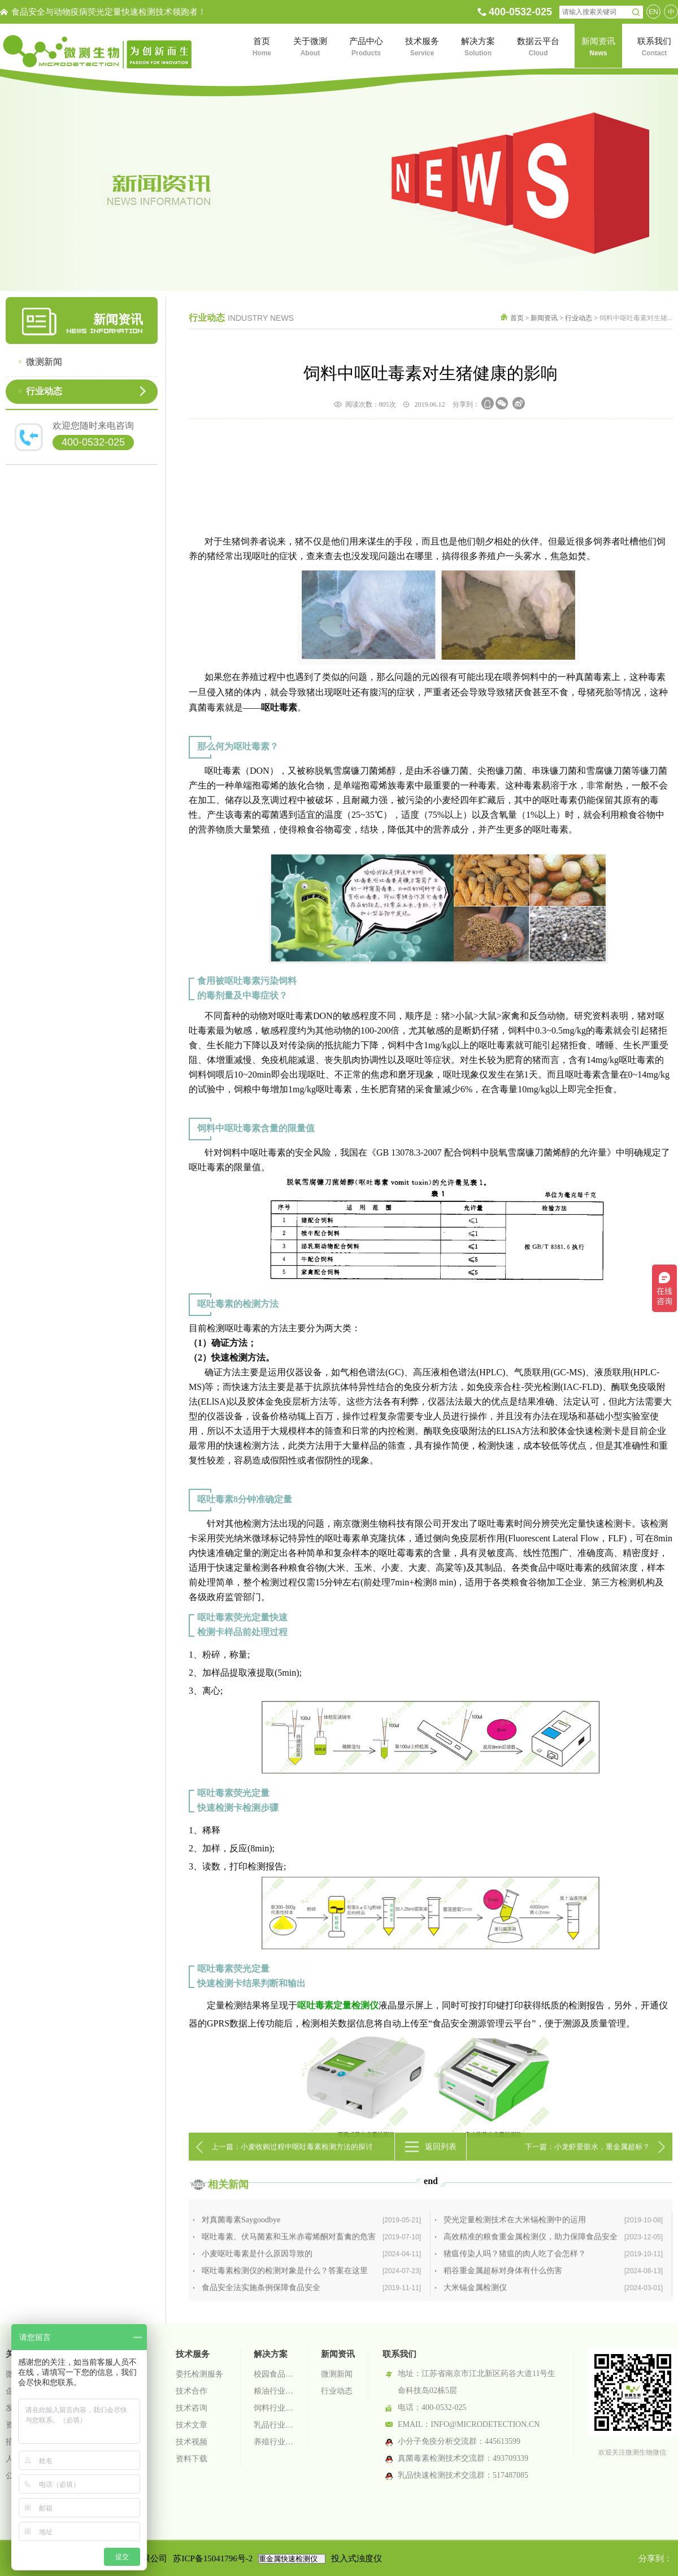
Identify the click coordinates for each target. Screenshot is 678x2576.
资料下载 (191, 2459)
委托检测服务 (199, 2374)
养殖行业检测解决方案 (274, 2442)
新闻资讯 (544, 318)
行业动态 (44, 391)
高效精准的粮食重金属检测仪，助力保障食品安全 (553, 2297)
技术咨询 (191, 2408)
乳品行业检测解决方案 (274, 2425)
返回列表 (441, 2159)
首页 (517, 318)
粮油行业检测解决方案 (274, 2391)
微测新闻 (44, 362)
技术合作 (191, 2391)
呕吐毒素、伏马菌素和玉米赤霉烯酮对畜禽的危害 (311, 2297)
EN (653, 12)
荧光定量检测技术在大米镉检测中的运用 (553, 2280)
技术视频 (191, 2442)
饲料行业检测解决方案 (274, 2408)
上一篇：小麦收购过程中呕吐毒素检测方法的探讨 (292, 2159)
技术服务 (193, 2354)
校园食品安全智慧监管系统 (274, 2374)
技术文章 (191, 2425)
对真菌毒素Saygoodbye (311, 2280)
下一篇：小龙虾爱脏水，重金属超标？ (587, 2159)
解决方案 (271, 2354)
